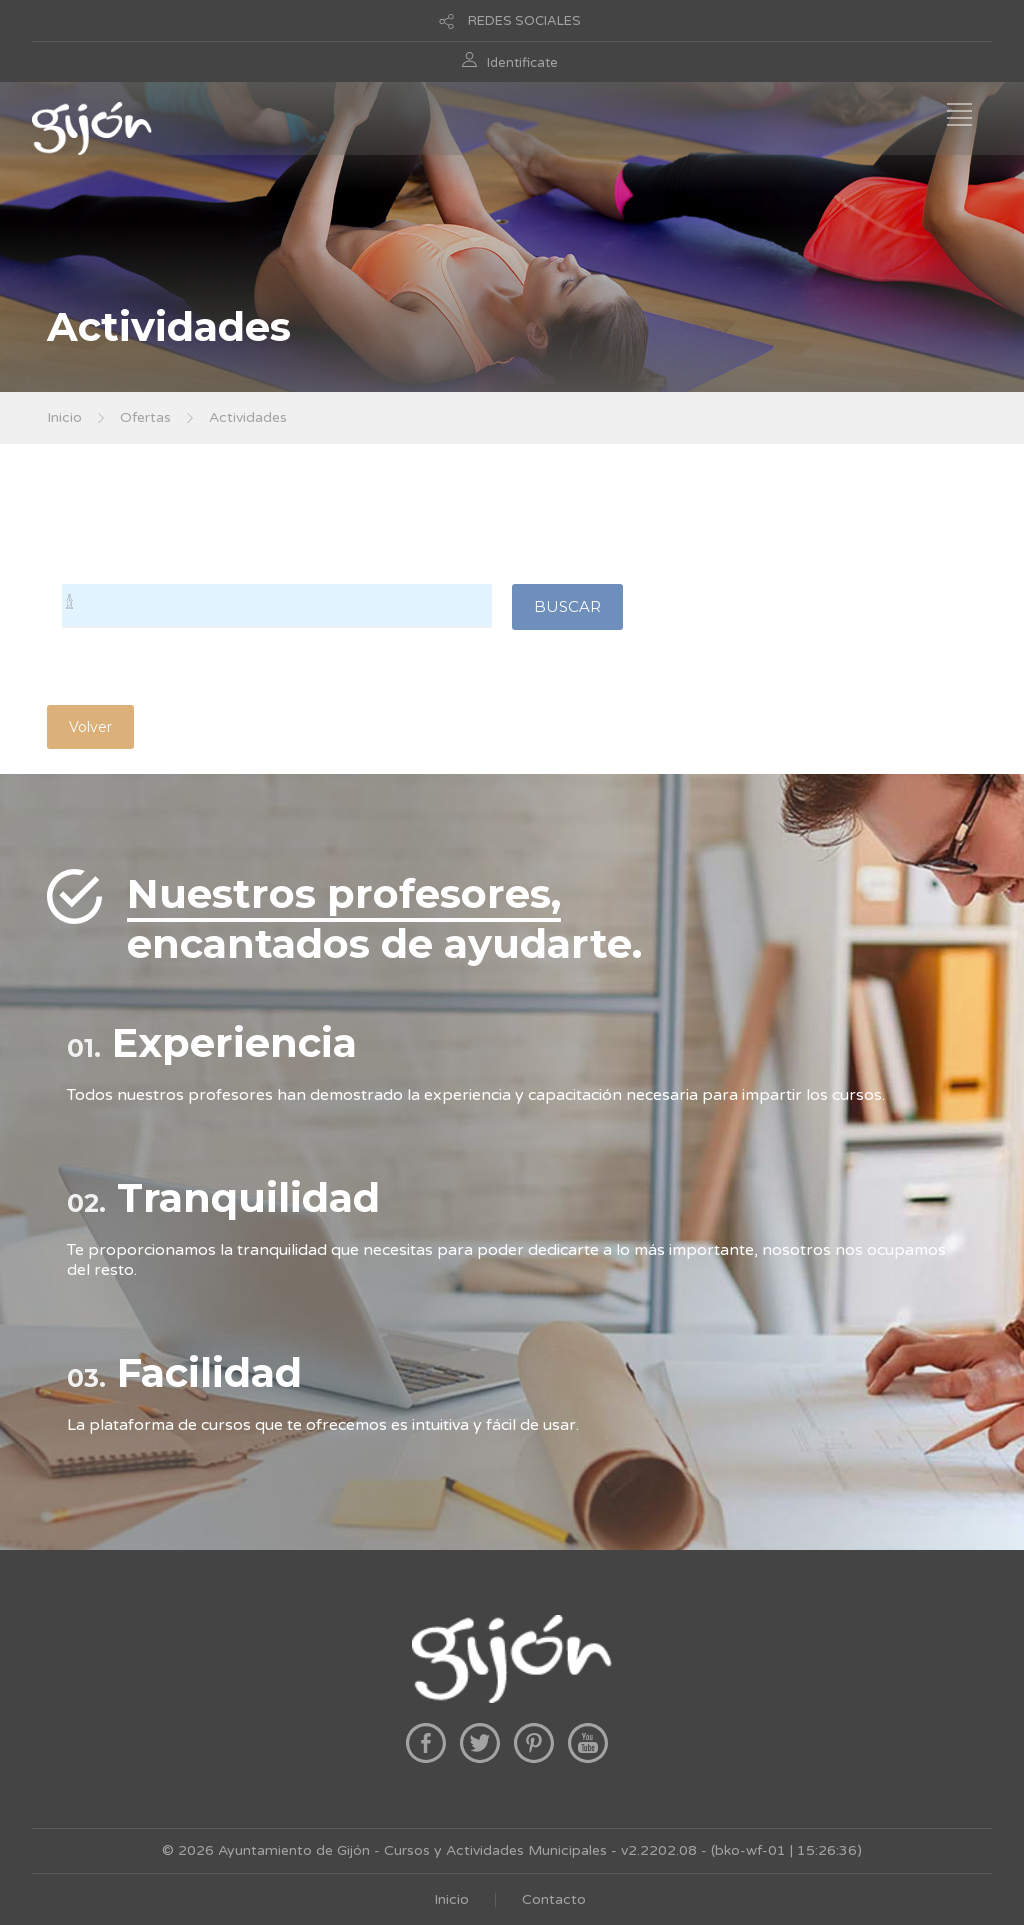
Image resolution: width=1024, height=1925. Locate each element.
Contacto (554, 1899)
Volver (90, 727)
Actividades (248, 417)
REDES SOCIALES (524, 21)
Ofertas (145, 417)
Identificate (522, 63)
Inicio (64, 417)
